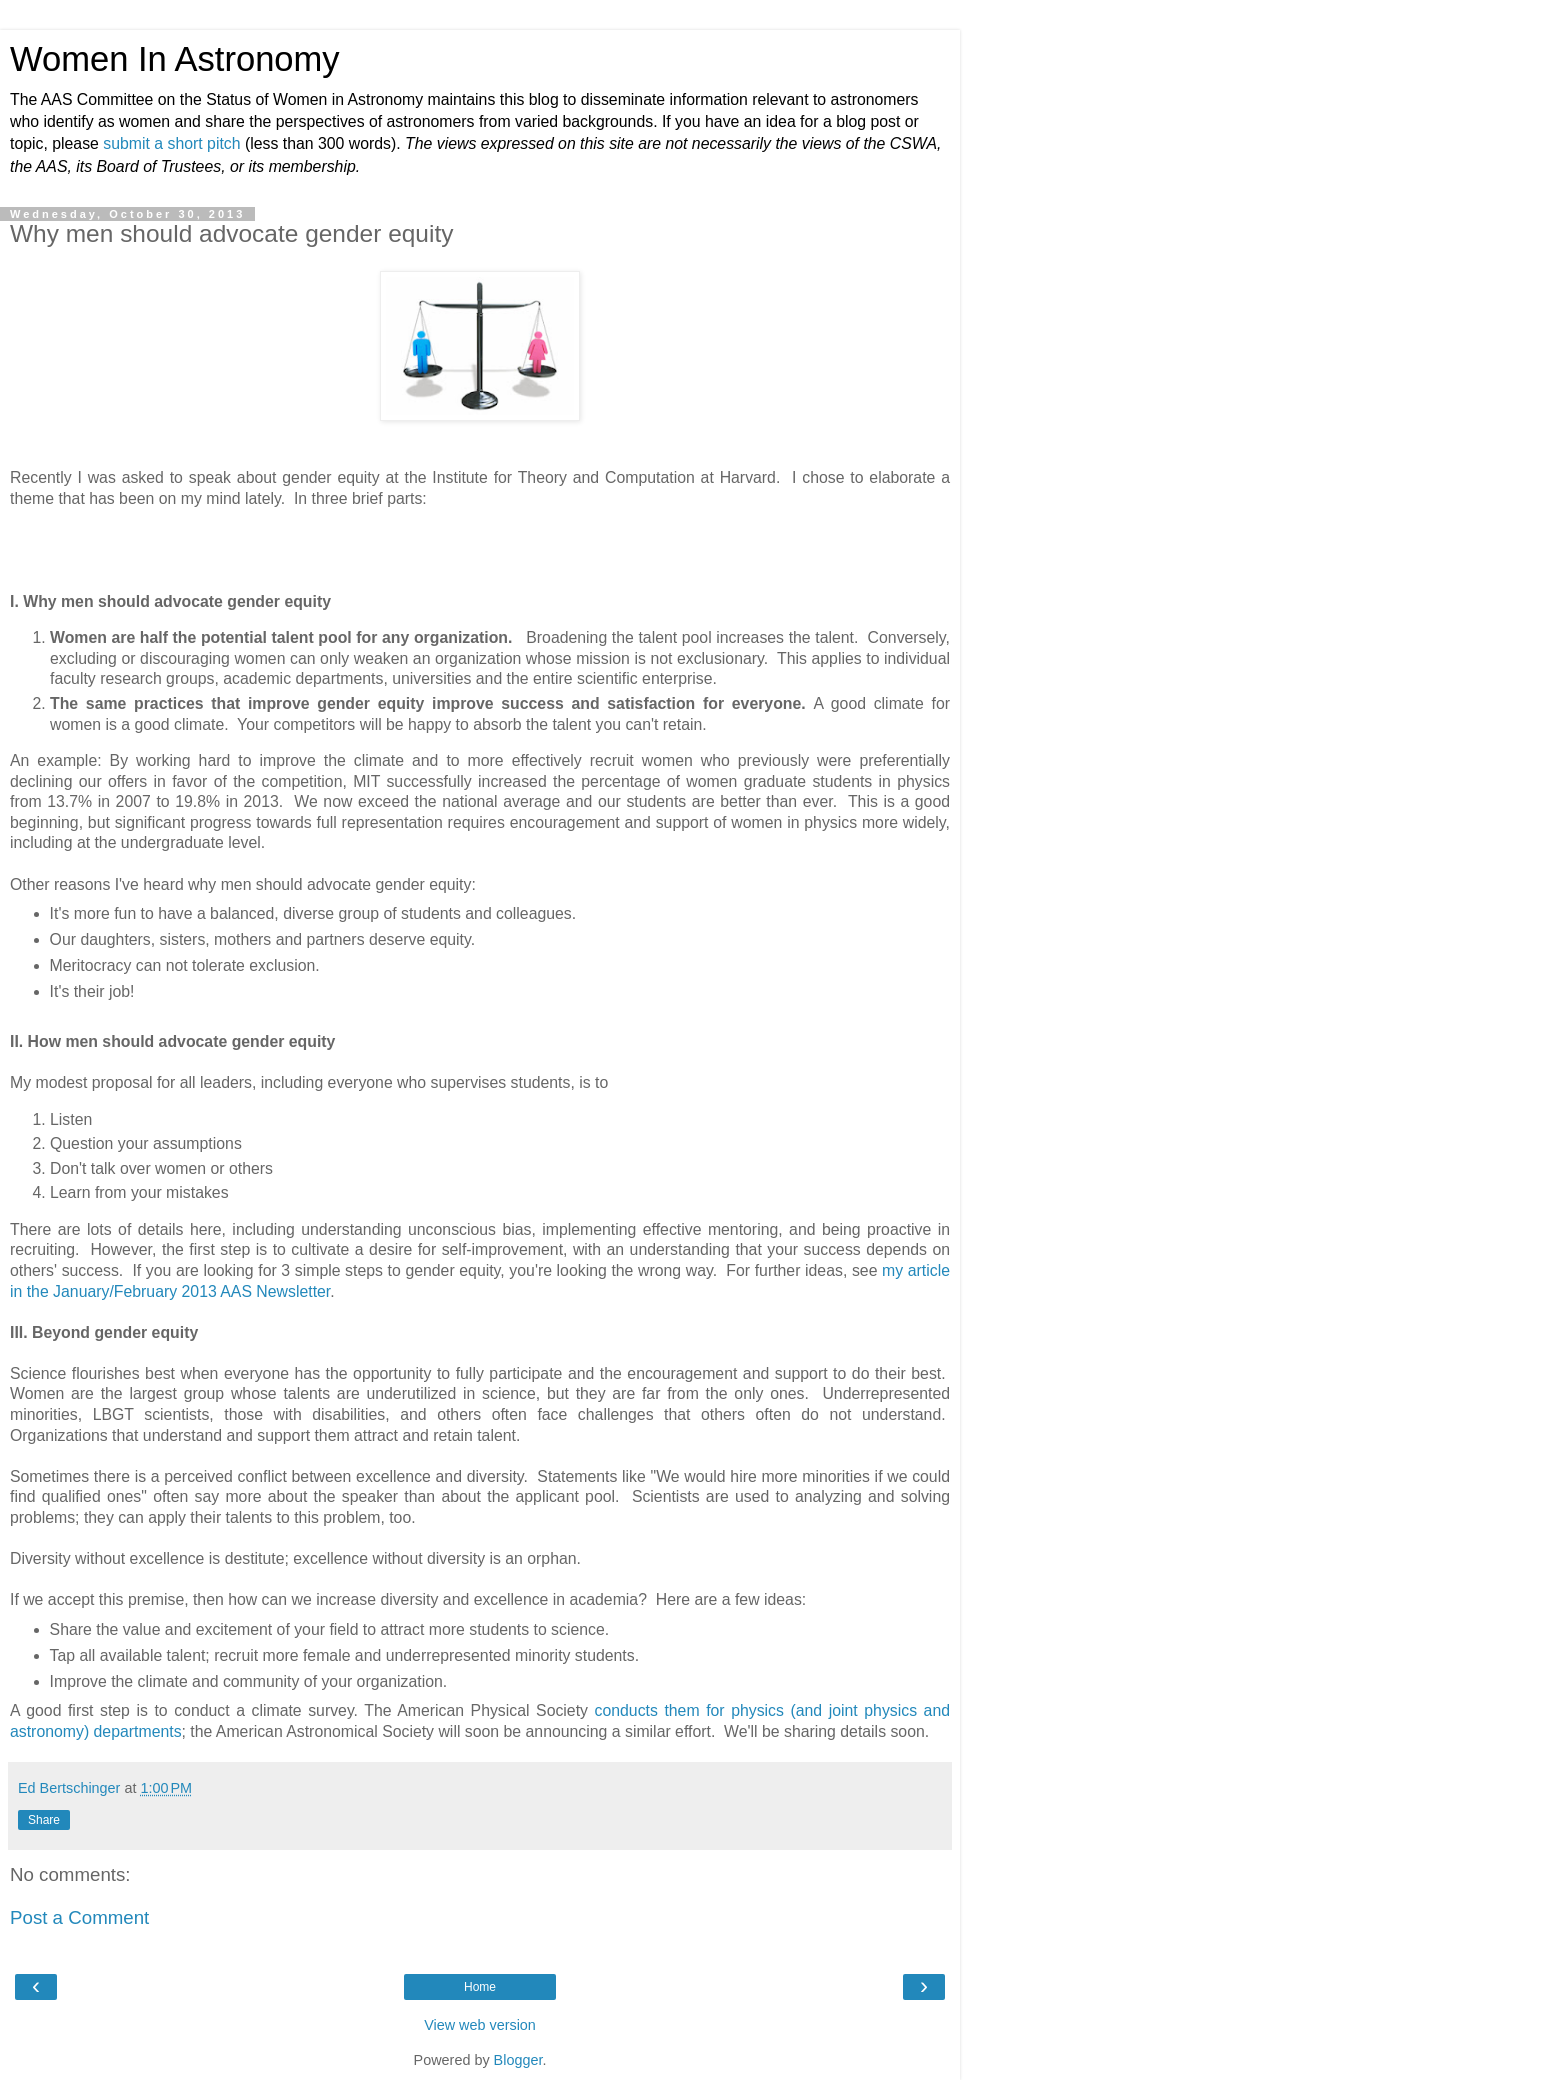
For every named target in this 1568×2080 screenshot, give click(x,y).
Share (44, 1820)
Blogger (518, 2060)
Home (480, 1987)
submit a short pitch (171, 143)
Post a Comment (79, 1917)
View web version (480, 2025)
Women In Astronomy (175, 59)
